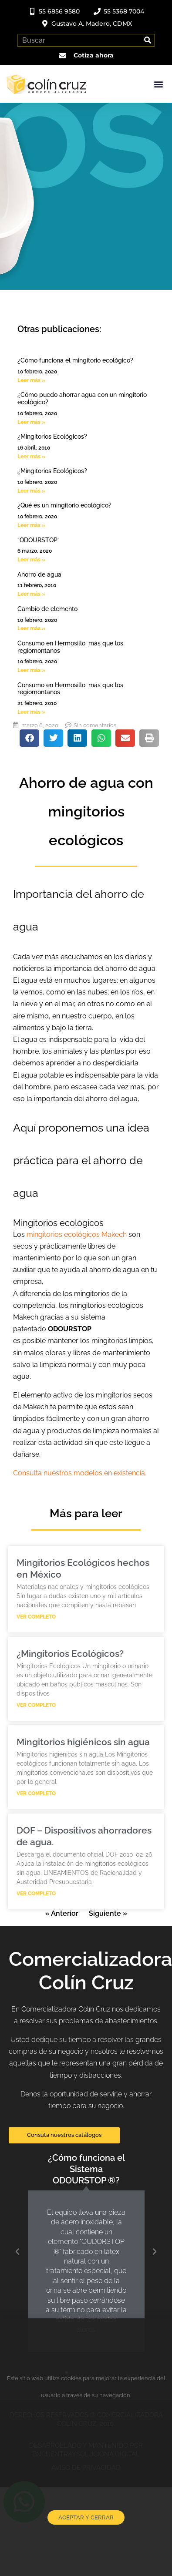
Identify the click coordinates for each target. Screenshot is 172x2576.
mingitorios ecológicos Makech (77, 1234)
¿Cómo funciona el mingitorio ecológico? (75, 360)
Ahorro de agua (39, 574)
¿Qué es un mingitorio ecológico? (64, 505)
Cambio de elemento (47, 608)
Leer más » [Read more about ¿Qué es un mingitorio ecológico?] (31, 525)
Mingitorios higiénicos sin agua (83, 1741)
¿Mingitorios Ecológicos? (52, 436)
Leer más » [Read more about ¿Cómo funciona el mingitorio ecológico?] (31, 380)
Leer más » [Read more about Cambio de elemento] (31, 628)
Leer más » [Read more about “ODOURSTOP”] (31, 560)
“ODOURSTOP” (38, 540)
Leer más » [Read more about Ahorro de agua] (31, 594)
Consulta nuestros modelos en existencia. (79, 1473)
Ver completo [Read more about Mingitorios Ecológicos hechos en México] (36, 1617)
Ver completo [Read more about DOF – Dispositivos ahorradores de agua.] (36, 1894)
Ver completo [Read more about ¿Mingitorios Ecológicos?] (36, 1705)
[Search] (147, 40)
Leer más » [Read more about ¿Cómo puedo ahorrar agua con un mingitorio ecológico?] (31, 422)
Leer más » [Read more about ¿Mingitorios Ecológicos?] (31, 456)
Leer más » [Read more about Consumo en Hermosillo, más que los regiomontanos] (31, 670)
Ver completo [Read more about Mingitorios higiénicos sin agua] (36, 1793)
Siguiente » (108, 1913)
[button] (158, 84)
